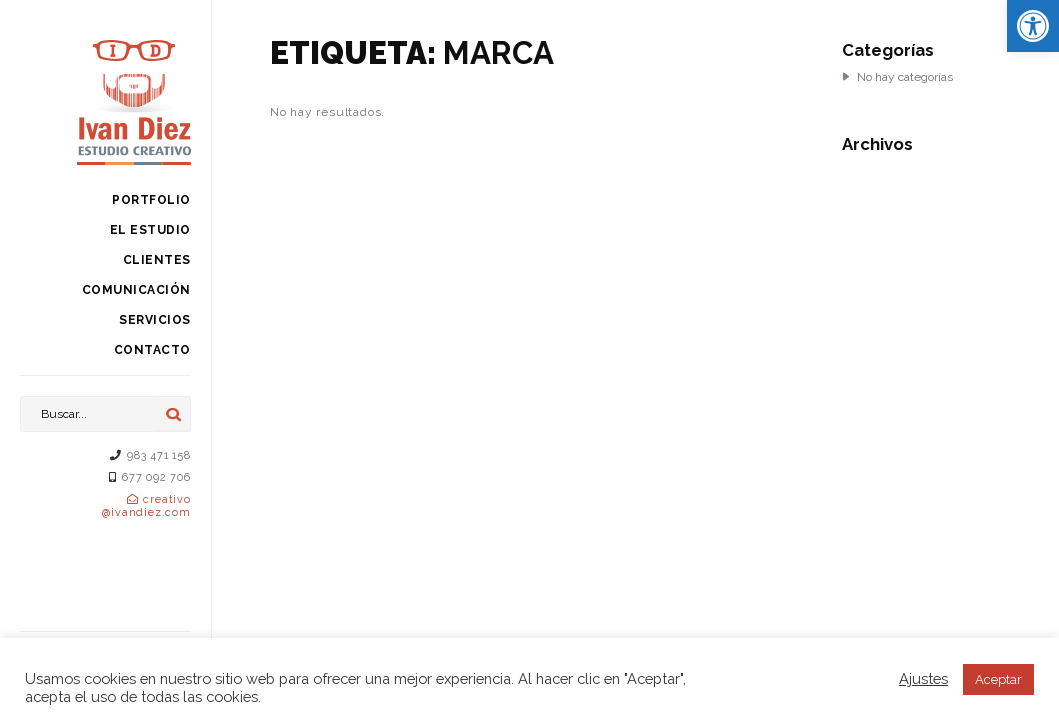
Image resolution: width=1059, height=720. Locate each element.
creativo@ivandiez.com (146, 506)
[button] (1033, 26)
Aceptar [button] (998, 679)
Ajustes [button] (923, 678)
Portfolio (151, 200)
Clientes (157, 260)
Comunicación (136, 290)
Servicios (155, 320)
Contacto (152, 350)
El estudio (150, 230)
